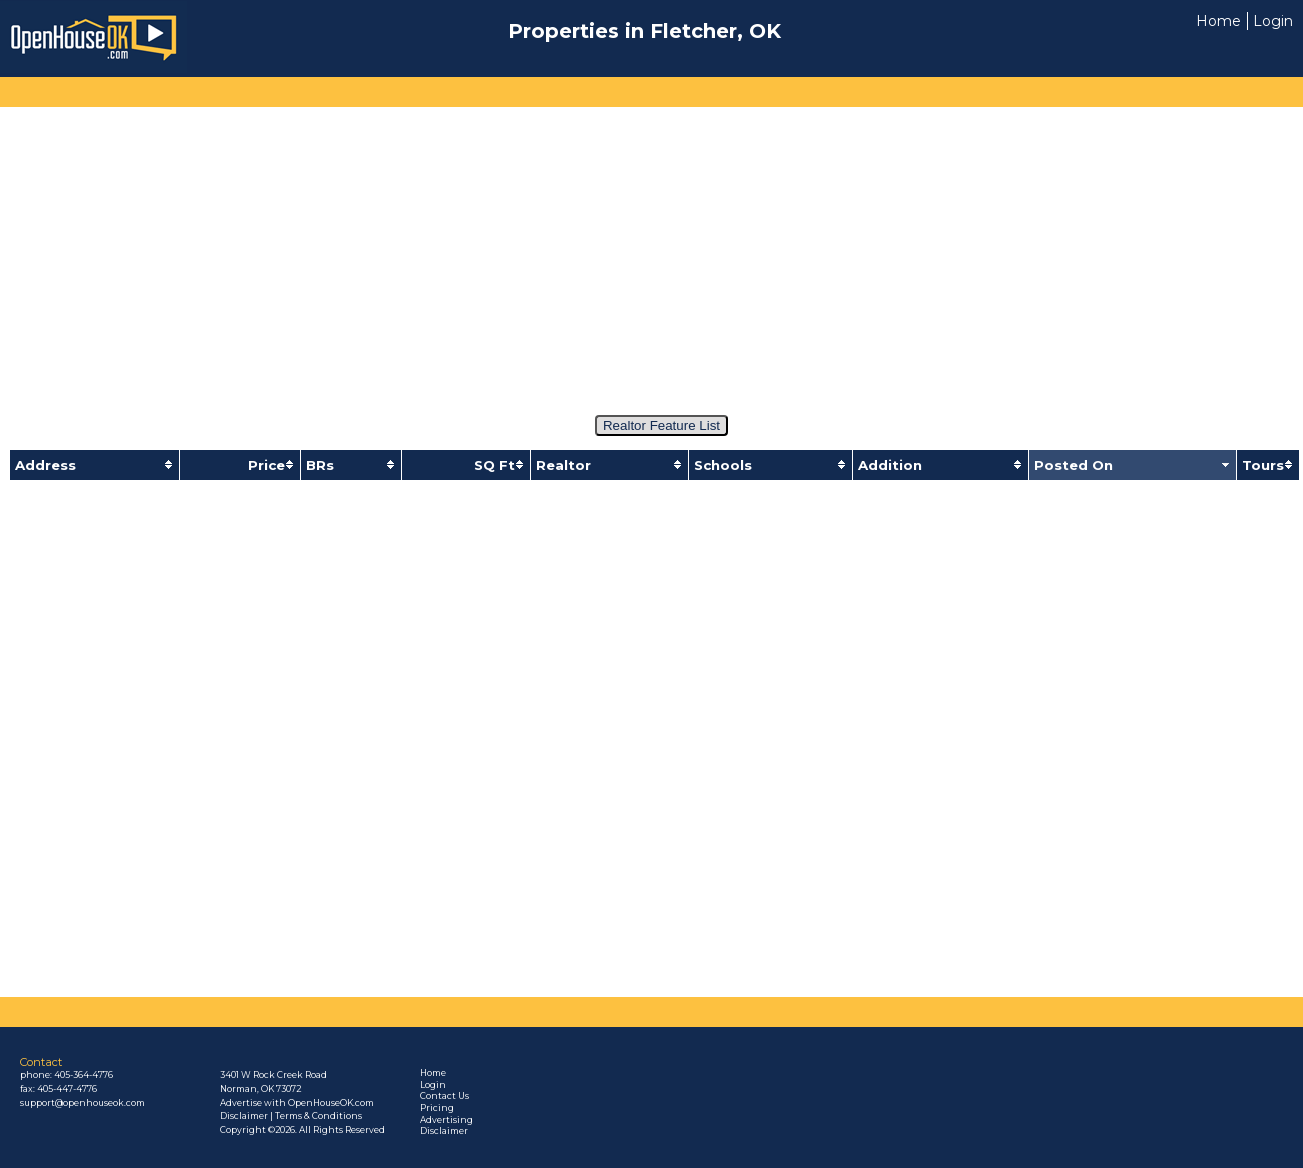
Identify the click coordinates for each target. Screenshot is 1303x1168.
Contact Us (444, 1096)
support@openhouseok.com (82, 1103)
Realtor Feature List (661, 425)
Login (1273, 21)
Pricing (437, 1108)
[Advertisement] (649, 252)
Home (1218, 21)
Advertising (446, 1120)
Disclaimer (444, 1131)
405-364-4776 (83, 1075)
